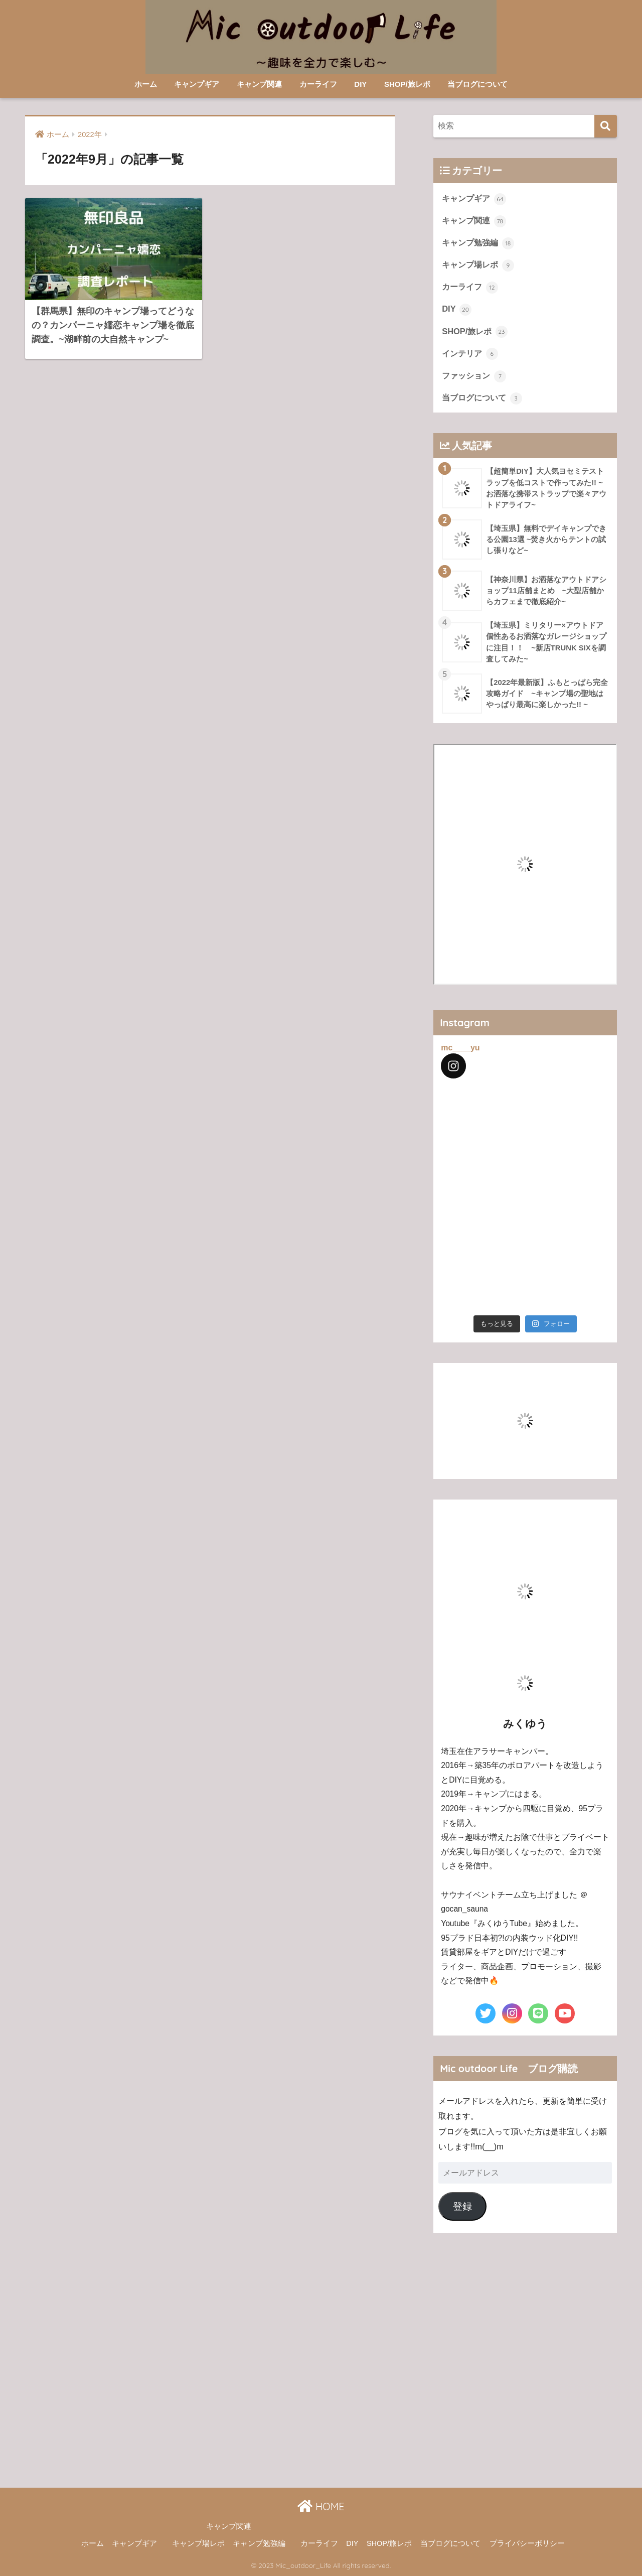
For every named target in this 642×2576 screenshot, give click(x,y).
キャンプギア (196, 84)
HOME (320, 2506)
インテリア (470, 354)
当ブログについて (477, 84)
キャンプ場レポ (478, 265)
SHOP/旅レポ (407, 84)
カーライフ (318, 84)
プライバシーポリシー (527, 2543)
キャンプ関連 (259, 84)
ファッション (474, 376)
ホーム (145, 84)
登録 (462, 2206)
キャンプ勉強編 (478, 243)
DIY (360, 84)
